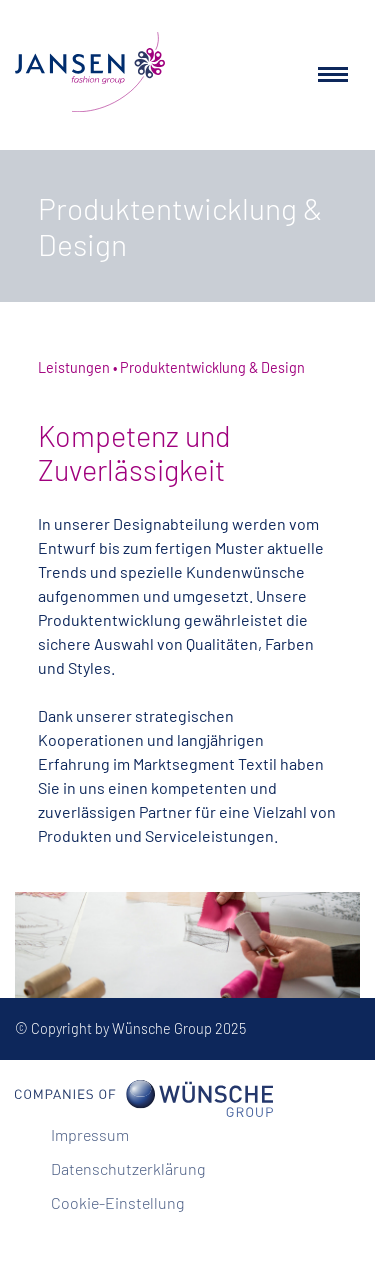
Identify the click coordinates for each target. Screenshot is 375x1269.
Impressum (90, 1134)
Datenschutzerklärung (128, 1168)
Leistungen (74, 367)
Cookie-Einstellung (117, 1202)
